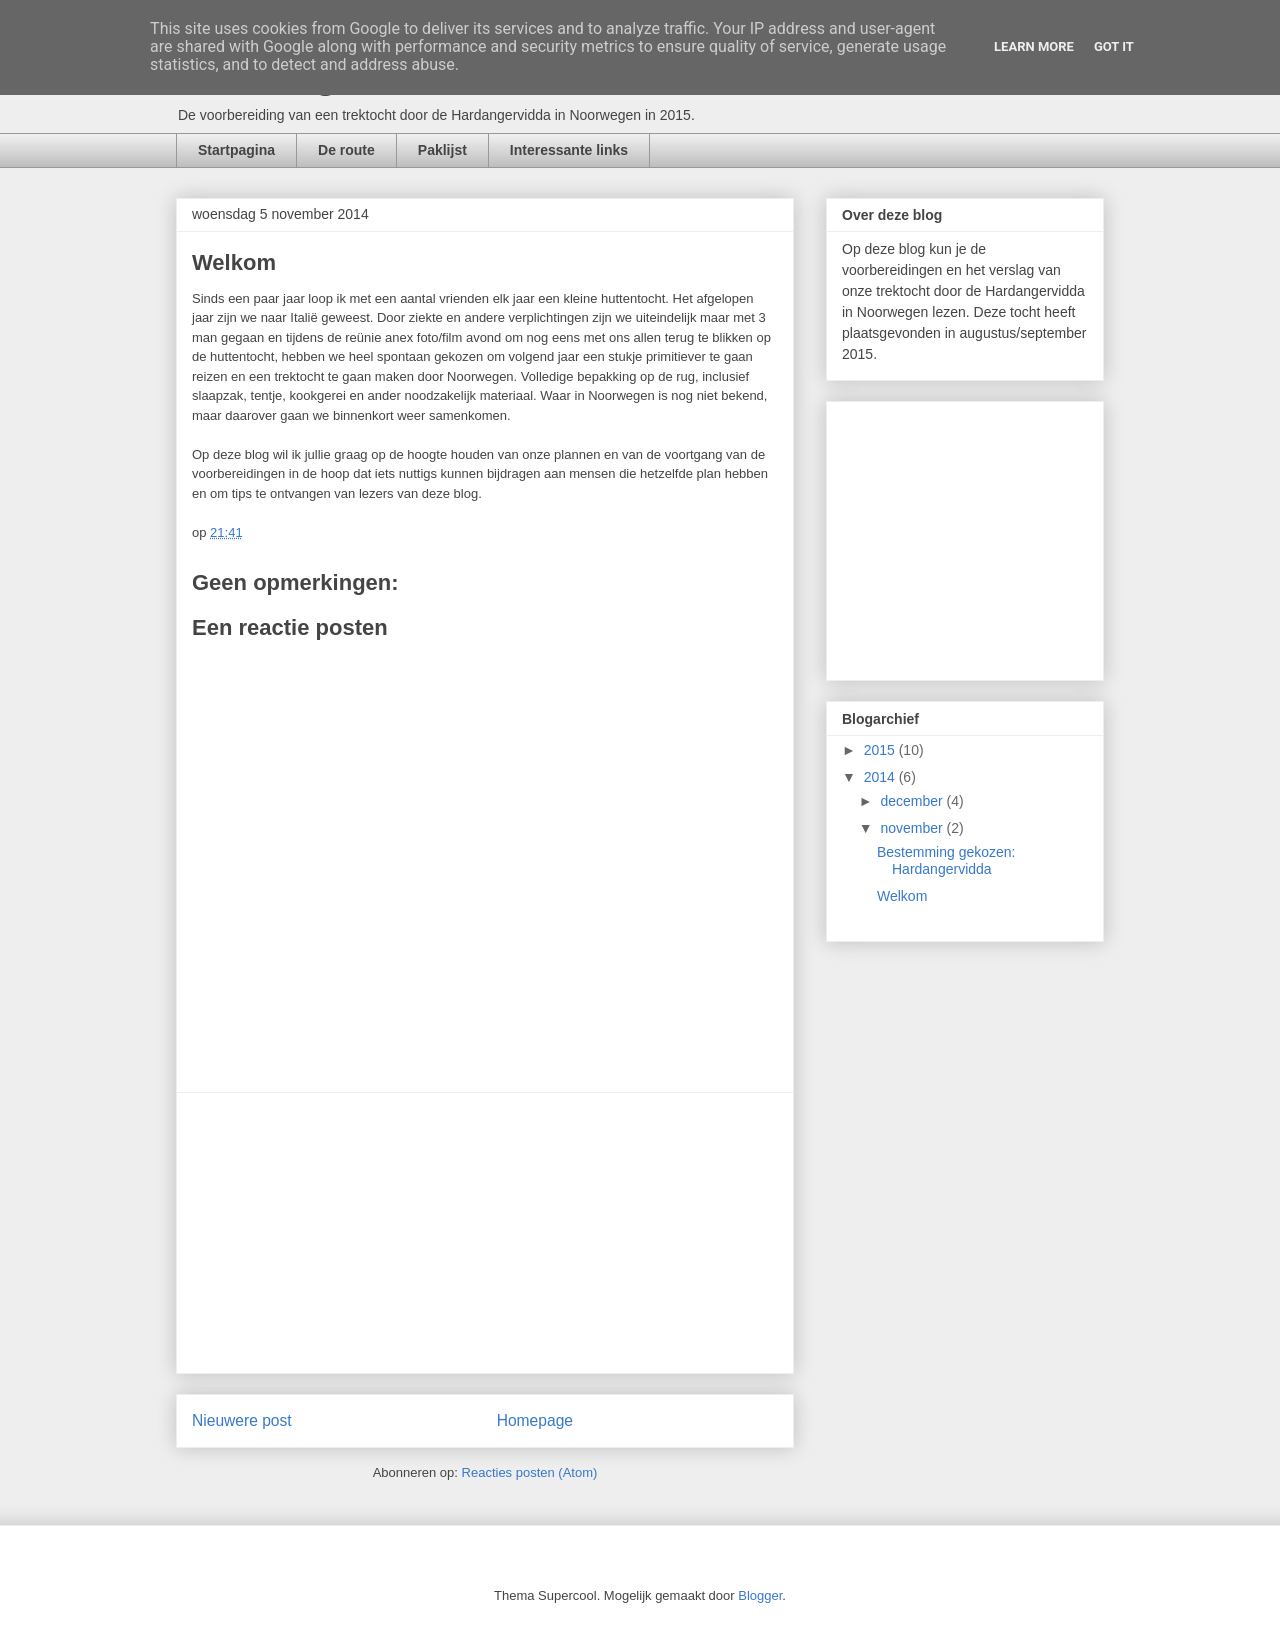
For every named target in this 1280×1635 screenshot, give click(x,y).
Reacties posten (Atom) (530, 1472)
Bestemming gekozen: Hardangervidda (946, 860)
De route (346, 150)
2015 (881, 750)
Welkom (902, 896)
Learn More (1034, 46)
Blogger (760, 1595)
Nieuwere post (242, 1420)
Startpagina (236, 150)
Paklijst (442, 150)
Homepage (535, 1420)
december (913, 801)
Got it (1114, 46)
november (913, 828)
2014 (881, 777)
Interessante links (569, 150)
